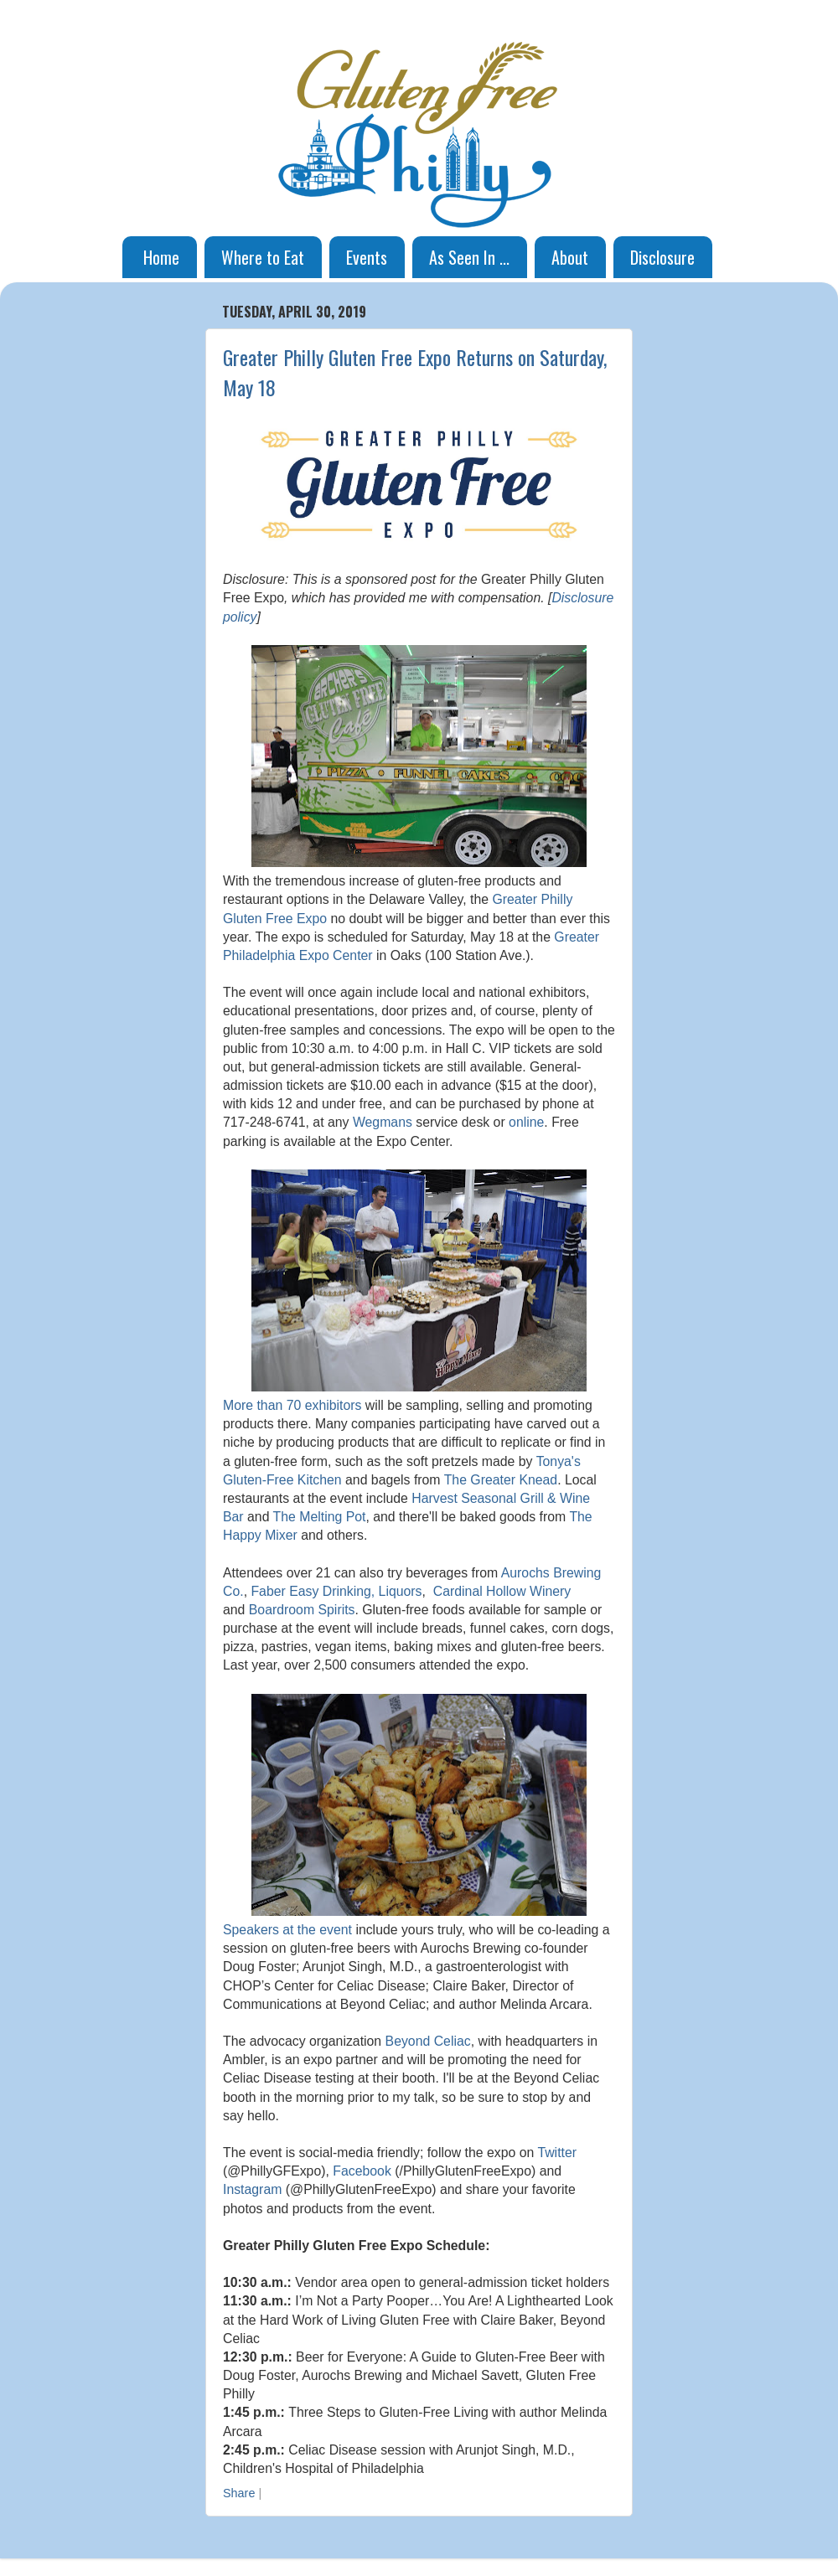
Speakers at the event (287, 1930)
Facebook (362, 2171)
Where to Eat (262, 257)
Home (161, 257)
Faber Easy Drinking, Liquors (336, 1591)
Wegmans (382, 1122)
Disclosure (662, 257)
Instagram (252, 2189)
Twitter (557, 2152)
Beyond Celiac (428, 2041)
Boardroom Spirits (302, 1610)
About (569, 257)
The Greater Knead (501, 1480)
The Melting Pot (319, 1517)
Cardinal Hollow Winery (502, 1591)
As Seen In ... (469, 257)
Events (366, 257)
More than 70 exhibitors (292, 1405)
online (526, 1122)
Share (239, 2493)
